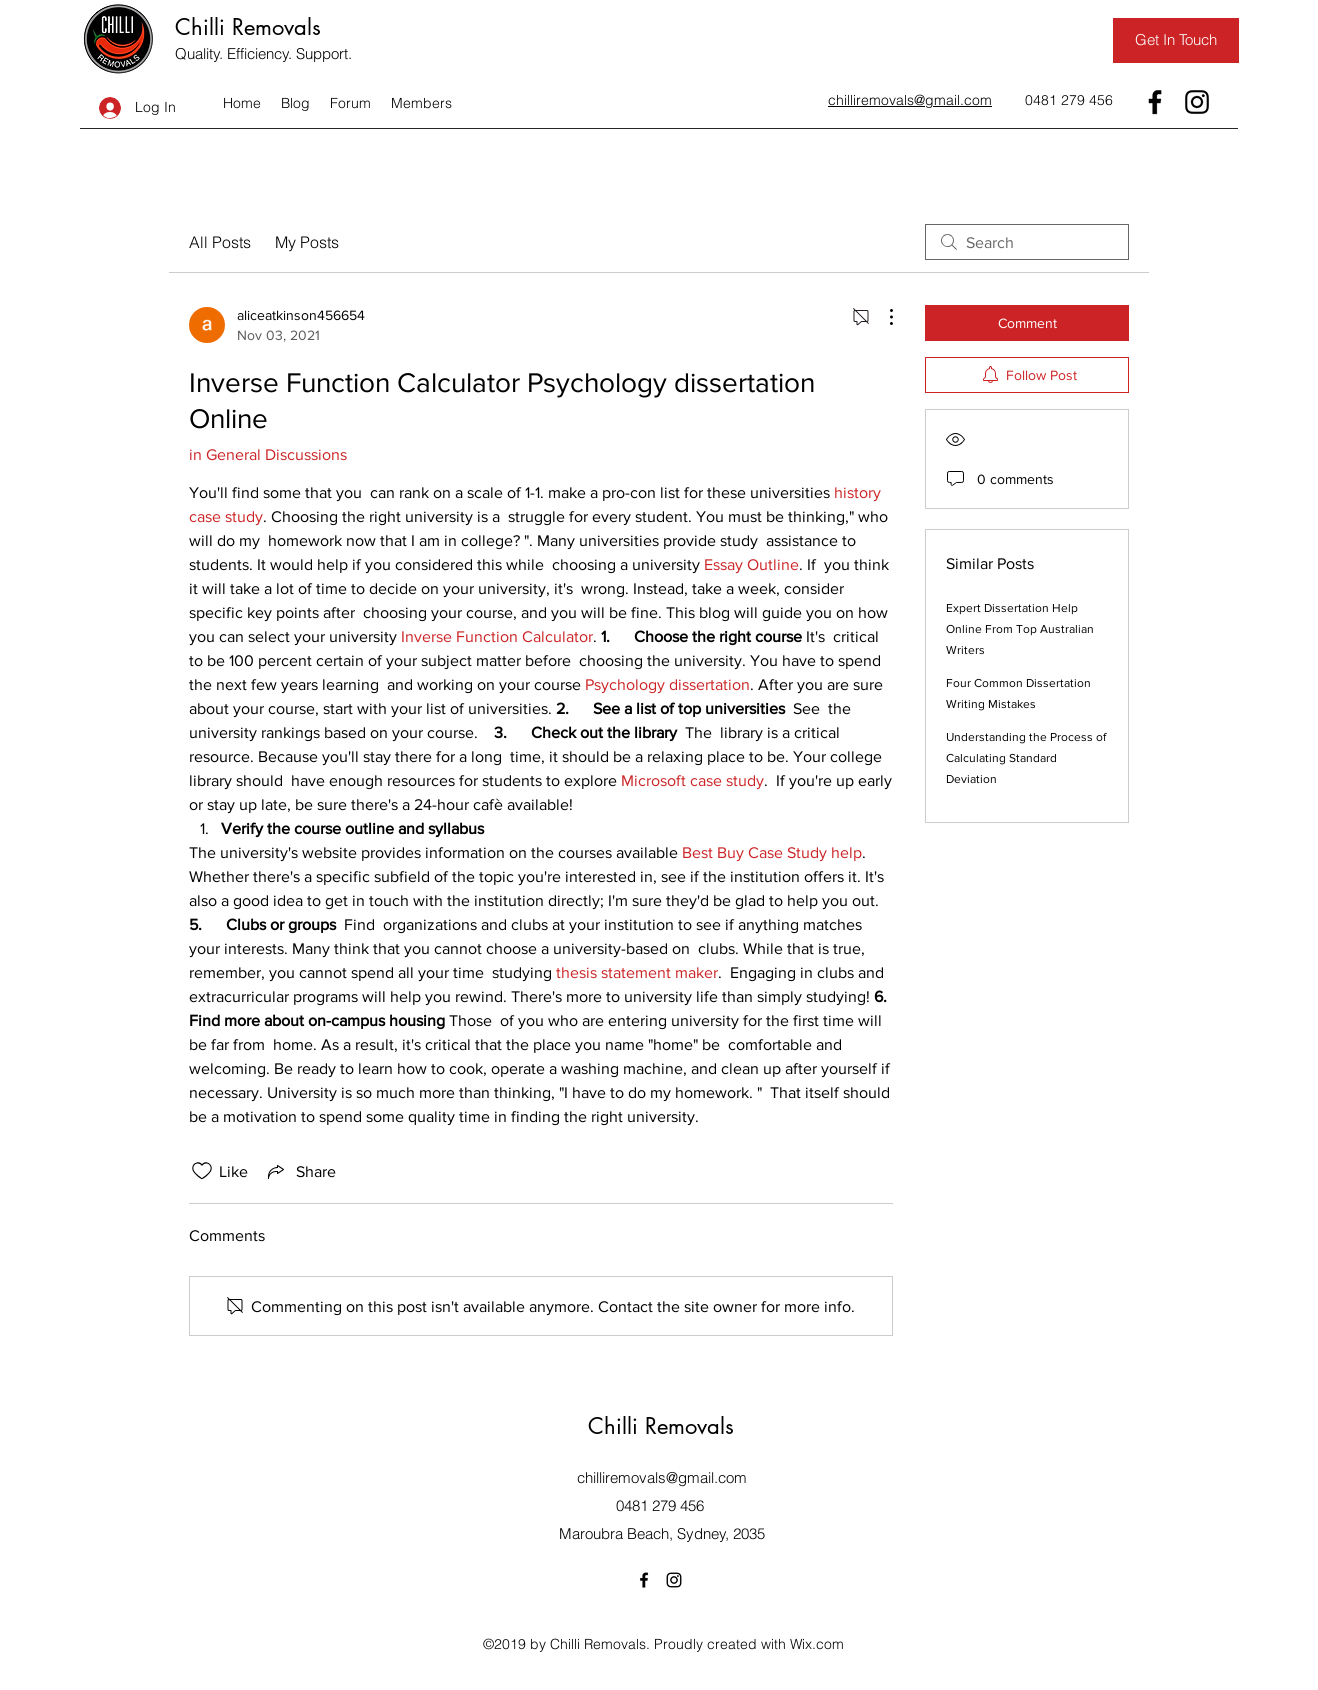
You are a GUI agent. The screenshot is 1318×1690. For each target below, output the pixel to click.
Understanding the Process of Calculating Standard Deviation (1026, 758)
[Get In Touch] (1176, 40)
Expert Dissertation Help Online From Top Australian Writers (1020, 629)
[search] (1027, 242)
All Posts (220, 242)
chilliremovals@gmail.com (662, 1477)
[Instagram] (1197, 102)
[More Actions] (881, 317)
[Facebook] (1155, 102)
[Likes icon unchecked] (202, 1171)
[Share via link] (300, 1171)
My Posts (307, 242)
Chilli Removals (248, 27)
